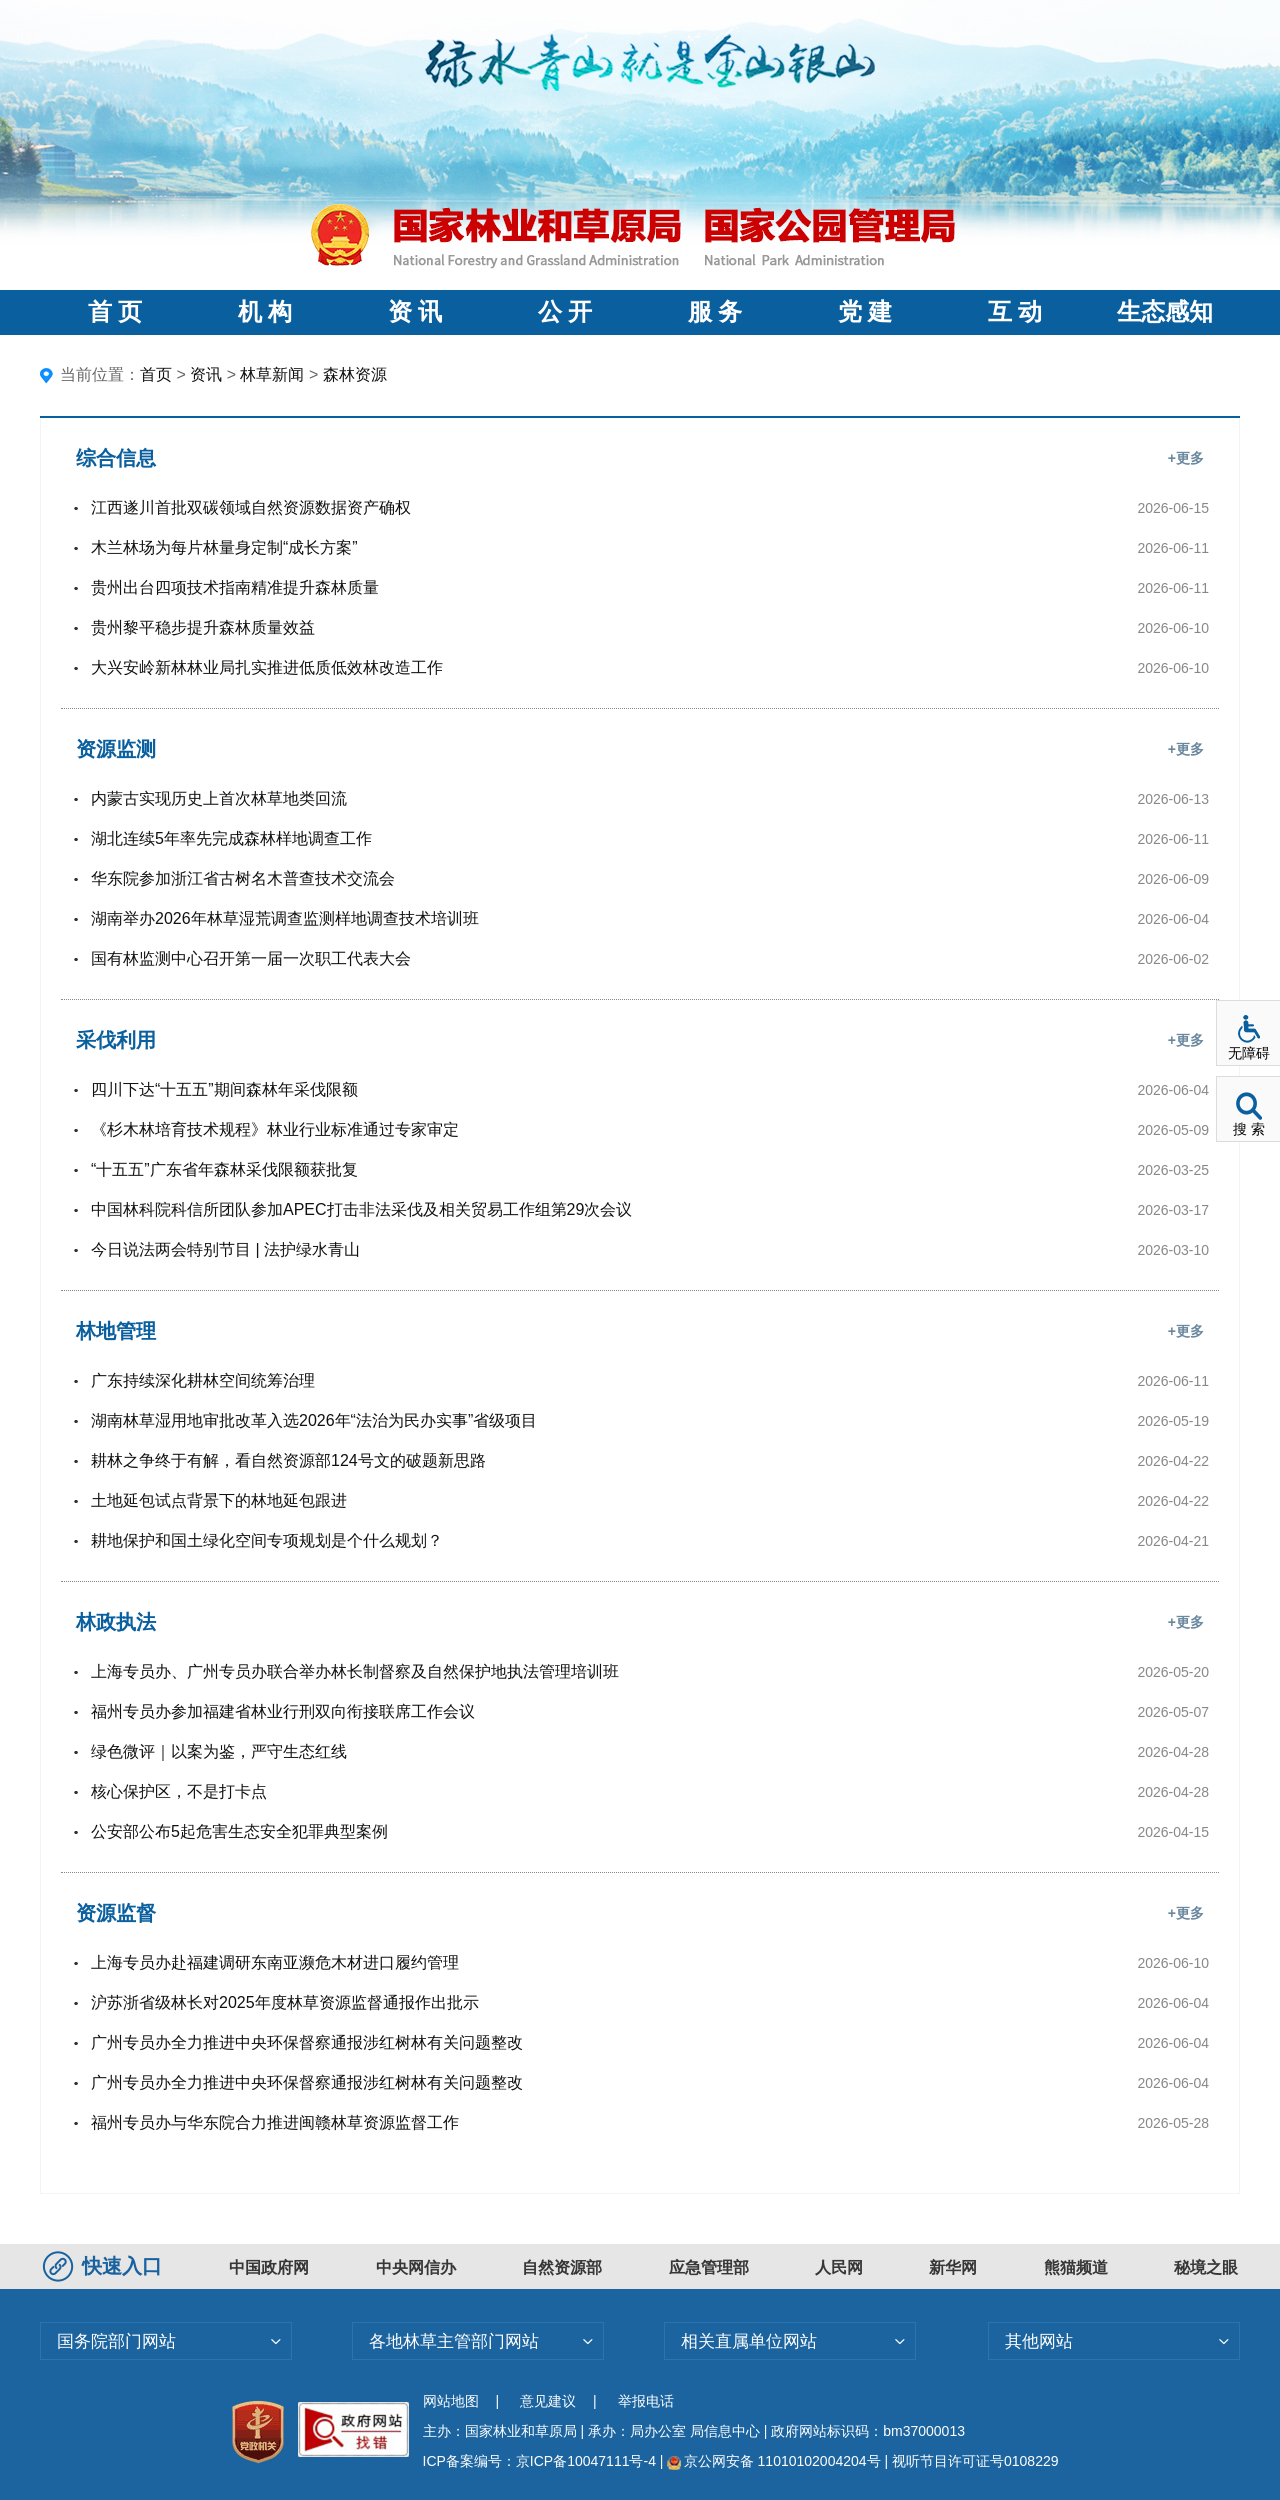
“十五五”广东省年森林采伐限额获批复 (224, 1169)
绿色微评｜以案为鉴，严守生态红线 (219, 1751)
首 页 (115, 312)
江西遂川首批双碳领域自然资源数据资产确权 (251, 507)
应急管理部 (709, 2267)
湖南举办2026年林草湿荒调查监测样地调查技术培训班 (285, 918)
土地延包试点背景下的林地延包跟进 (219, 1500)
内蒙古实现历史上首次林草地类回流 (219, 798)
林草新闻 (272, 374)
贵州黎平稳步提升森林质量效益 (203, 627)
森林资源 (355, 374)
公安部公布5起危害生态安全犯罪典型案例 (239, 1831)
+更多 (1186, 458)
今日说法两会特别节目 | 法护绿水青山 (225, 1249)
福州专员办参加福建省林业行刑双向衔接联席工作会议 (283, 1711)
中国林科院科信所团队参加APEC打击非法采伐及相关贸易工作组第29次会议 (361, 1209)
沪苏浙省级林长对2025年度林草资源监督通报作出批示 (285, 2002)
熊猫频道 (1076, 2267)
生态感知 (1165, 312)
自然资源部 (562, 2267)
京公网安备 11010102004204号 (773, 2461)
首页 (156, 374)
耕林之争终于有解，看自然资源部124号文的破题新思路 (288, 1460)
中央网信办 (416, 2267)
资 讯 (415, 312)
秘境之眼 (1206, 2267)
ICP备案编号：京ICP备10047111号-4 (541, 2461)
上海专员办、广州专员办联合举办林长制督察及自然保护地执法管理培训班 (355, 1671)
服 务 (715, 312)
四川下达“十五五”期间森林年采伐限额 (224, 1089)
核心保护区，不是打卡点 (179, 1791)
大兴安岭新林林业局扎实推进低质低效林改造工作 (267, 667)
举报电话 (646, 2401)
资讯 (206, 374)
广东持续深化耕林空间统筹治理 (203, 1380)
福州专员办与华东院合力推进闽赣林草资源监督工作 (275, 2122)
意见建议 (548, 2401)
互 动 (1015, 312)
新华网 (953, 2267)
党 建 (865, 312)
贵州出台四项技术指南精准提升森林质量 (235, 587)
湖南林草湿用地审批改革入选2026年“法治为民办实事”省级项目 (314, 1420)
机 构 (265, 312)
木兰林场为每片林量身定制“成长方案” (224, 547)
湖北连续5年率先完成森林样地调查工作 (231, 838)
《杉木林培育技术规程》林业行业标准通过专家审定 (275, 1129)
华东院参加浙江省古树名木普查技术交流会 (243, 878)
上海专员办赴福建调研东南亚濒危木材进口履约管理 (275, 1962)
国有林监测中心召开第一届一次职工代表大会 (251, 958)
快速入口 (105, 2266)
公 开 (565, 312)
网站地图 (451, 2401)
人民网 (839, 2267)
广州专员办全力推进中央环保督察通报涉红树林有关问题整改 (307, 2042)
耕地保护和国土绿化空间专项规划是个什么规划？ (267, 1540)
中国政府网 (269, 2267)
